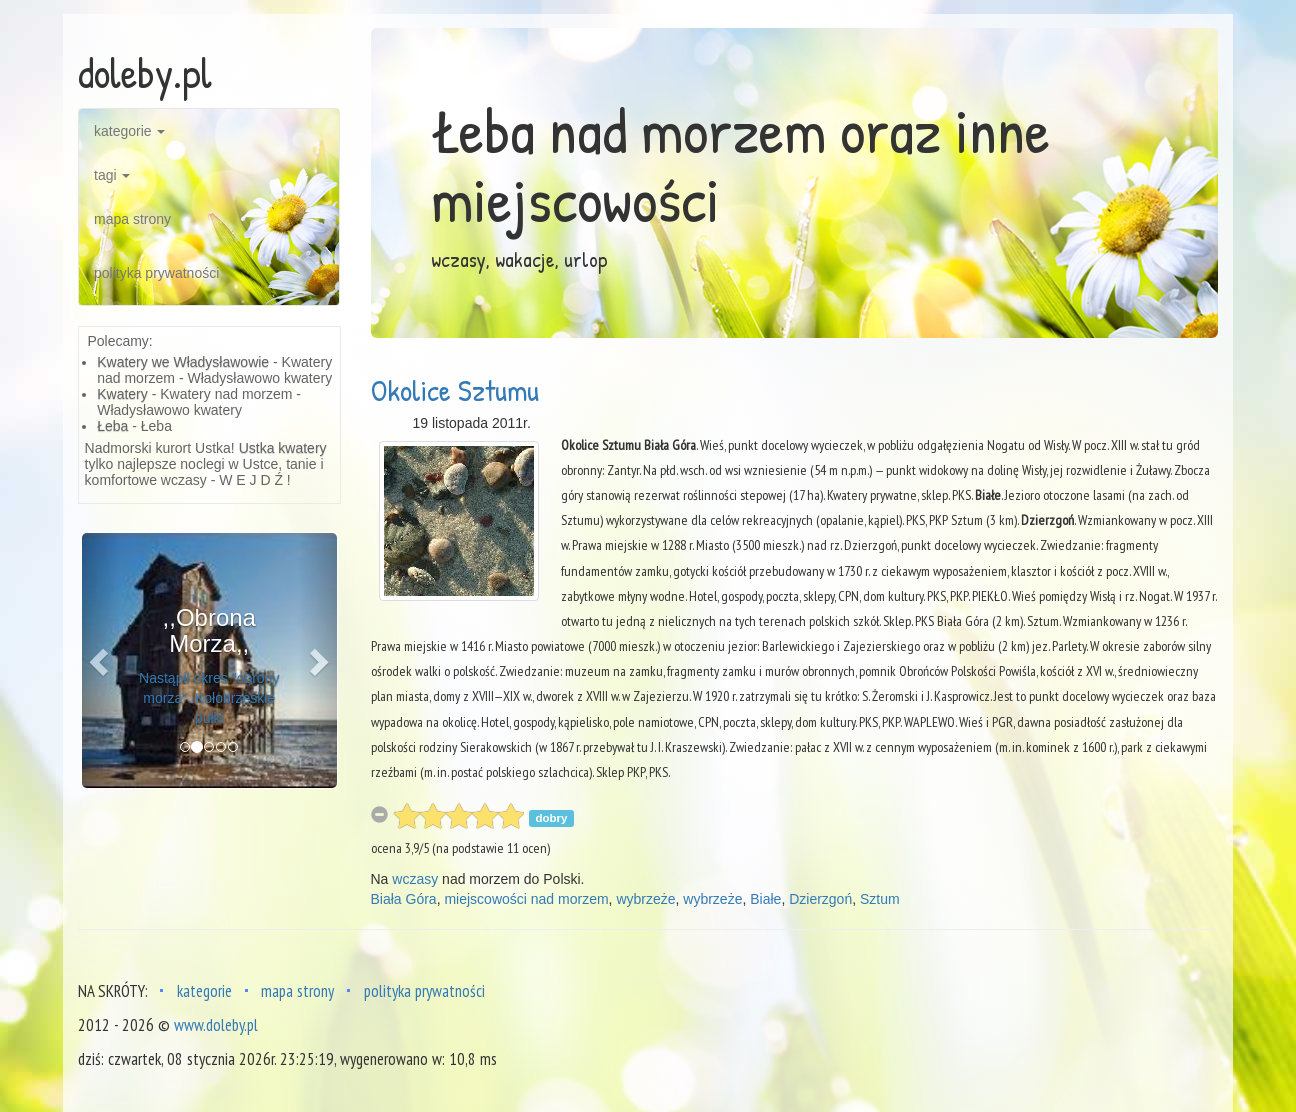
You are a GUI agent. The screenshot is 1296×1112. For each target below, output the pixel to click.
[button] (101, 660)
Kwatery (122, 394)
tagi (112, 175)
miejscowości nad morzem (526, 899)
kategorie (129, 131)
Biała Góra (404, 899)
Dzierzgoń (820, 899)
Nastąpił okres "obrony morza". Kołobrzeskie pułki (209, 698)
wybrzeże (645, 899)
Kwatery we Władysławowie (183, 362)
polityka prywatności (156, 273)
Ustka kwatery (283, 448)
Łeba (112, 426)
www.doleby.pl (216, 1025)
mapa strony (132, 219)
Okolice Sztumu (455, 390)
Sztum (880, 899)
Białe (765, 899)
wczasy (415, 879)
